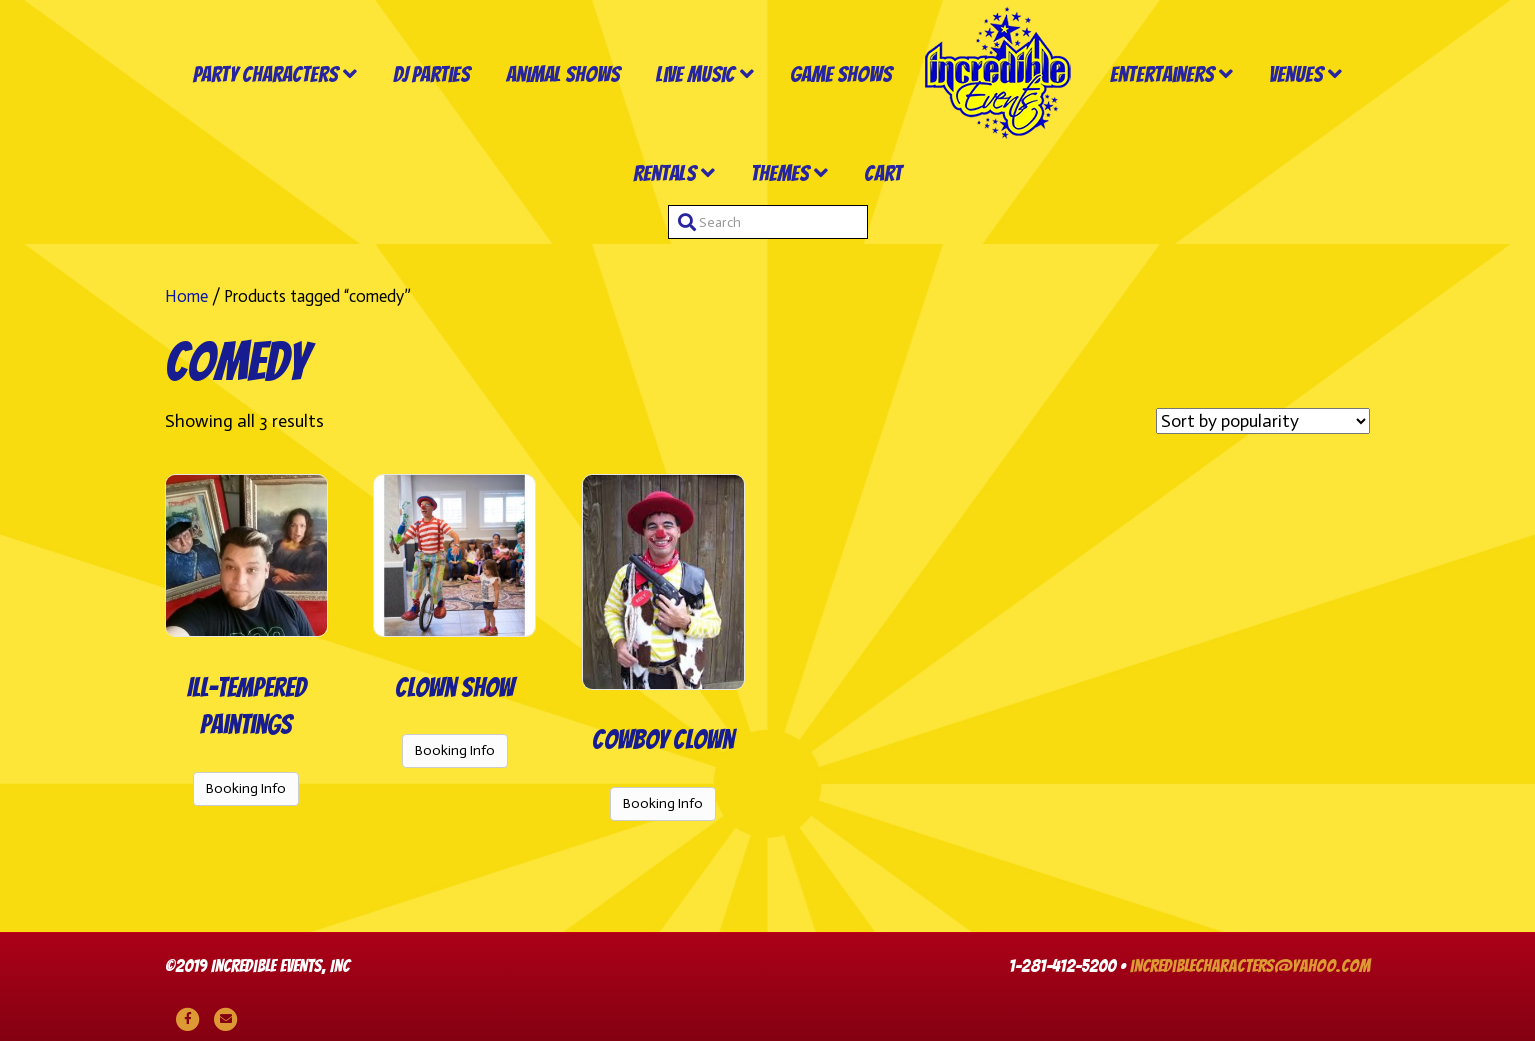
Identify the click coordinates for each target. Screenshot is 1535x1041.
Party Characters (265, 74)
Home (186, 296)
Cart (883, 173)
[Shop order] (1263, 421)
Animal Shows (563, 74)
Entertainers (1162, 74)
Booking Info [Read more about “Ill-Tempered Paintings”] (246, 788)
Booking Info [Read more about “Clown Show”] (455, 750)
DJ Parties (431, 74)
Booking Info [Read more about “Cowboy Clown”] (663, 803)
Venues (1296, 74)
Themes (780, 173)
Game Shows (841, 74)
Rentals (664, 173)
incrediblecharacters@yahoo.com (1250, 965)
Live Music (695, 74)
